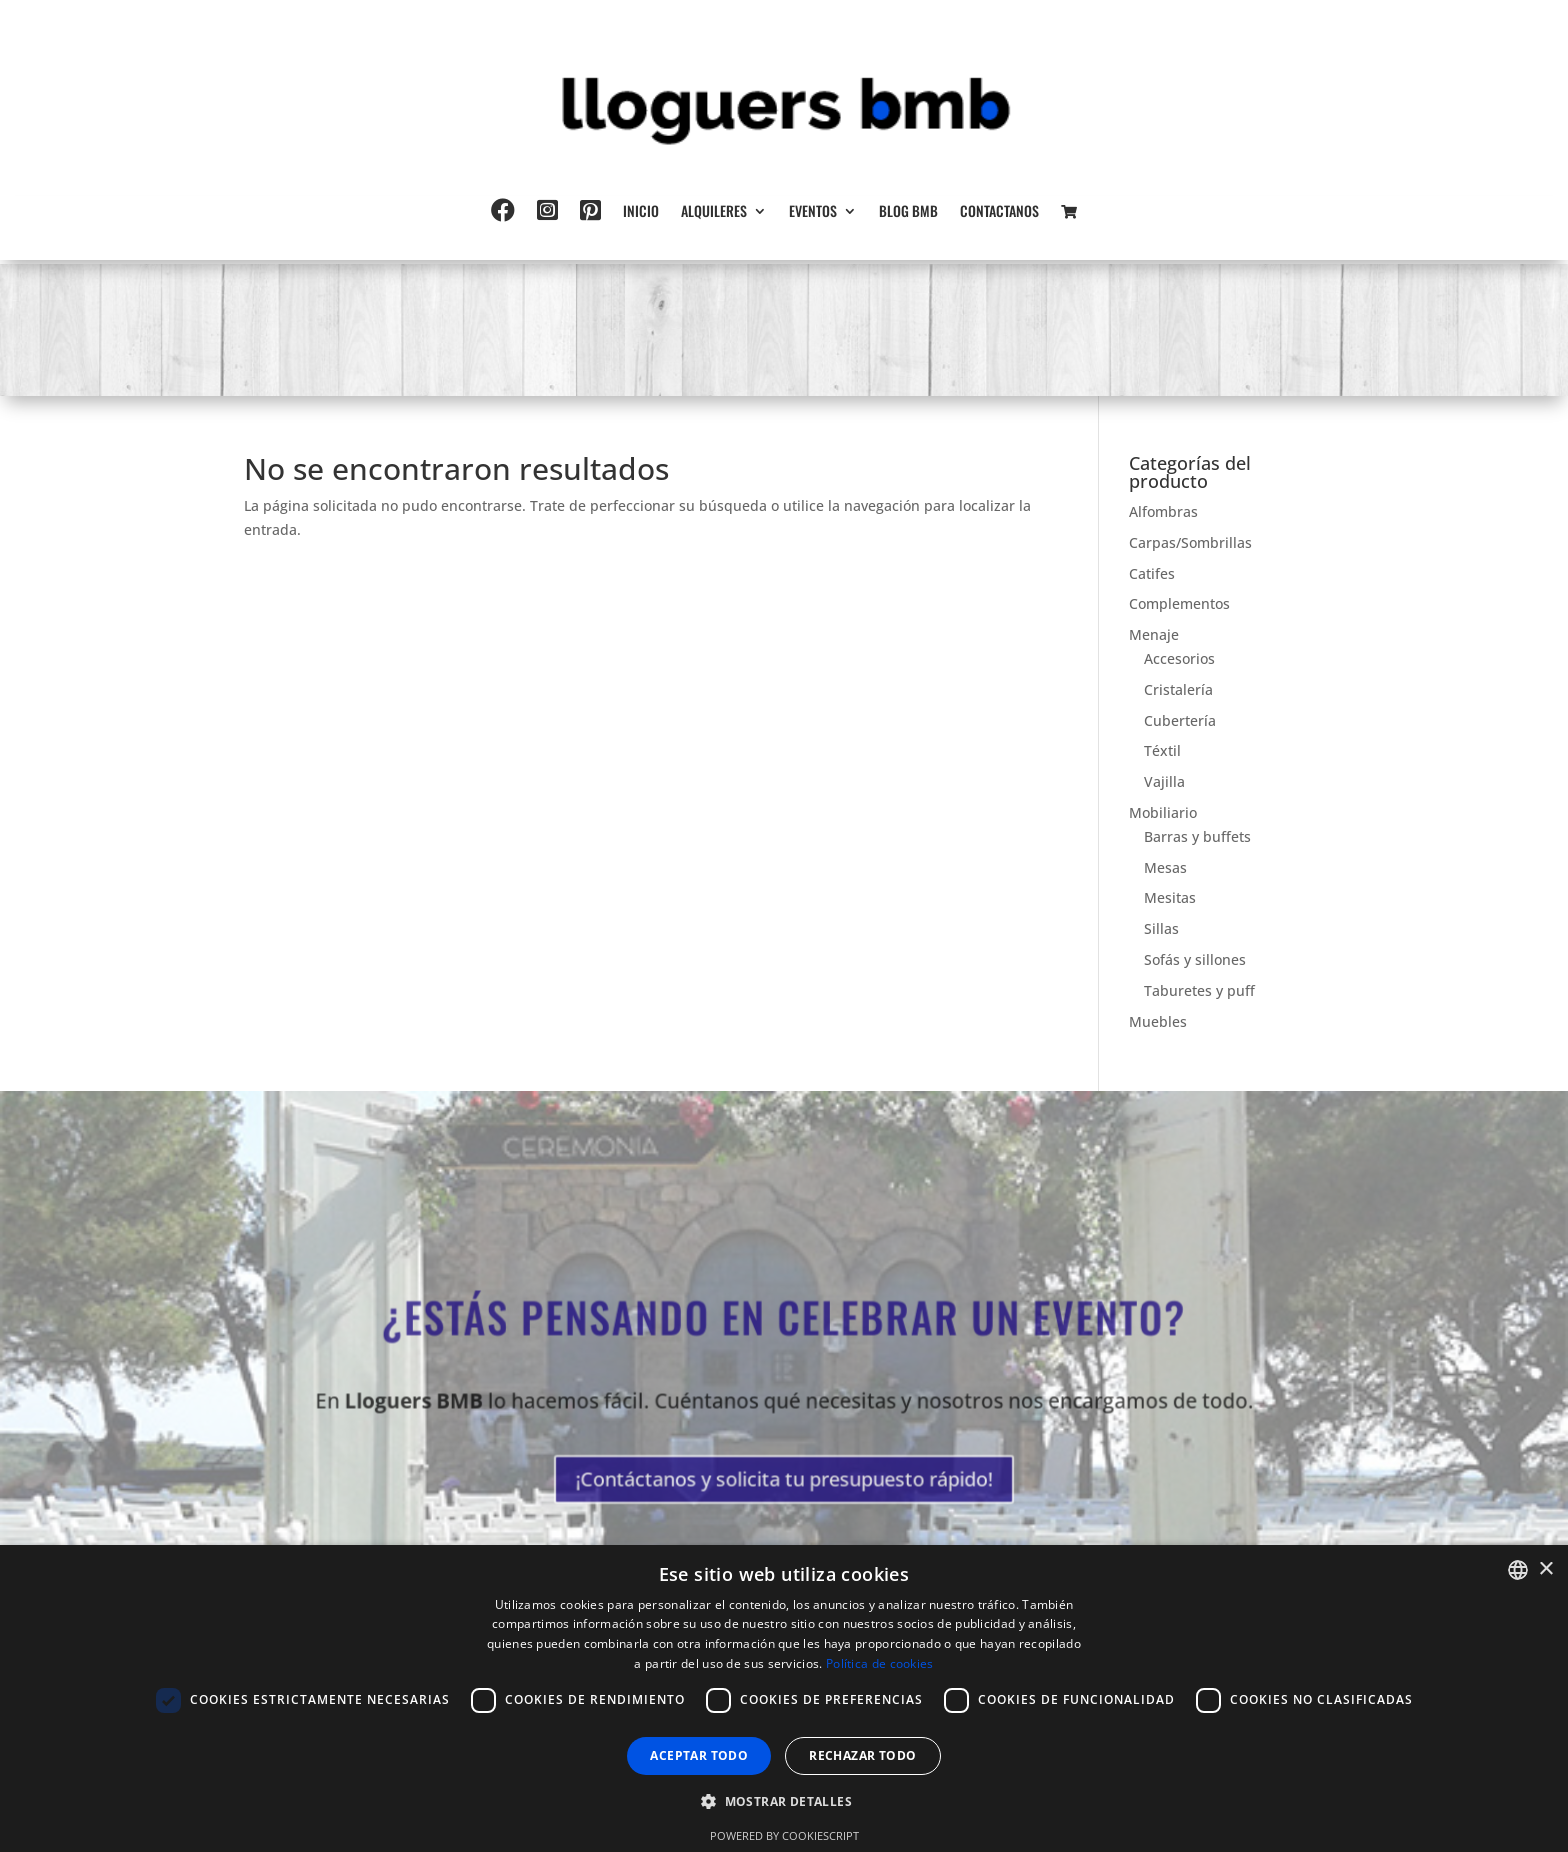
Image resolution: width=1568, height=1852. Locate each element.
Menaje (1154, 634)
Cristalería (1178, 689)
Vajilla (1164, 781)
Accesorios (1179, 658)
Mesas (1165, 867)
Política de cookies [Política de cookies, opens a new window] (880, 1663)
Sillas (1161, 928)
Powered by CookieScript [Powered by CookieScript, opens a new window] (784, 1835)
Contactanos (999, 212)
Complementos (1179, 603)
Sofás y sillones (1195, 959)
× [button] (1545, 1569)
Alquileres (714, 212)
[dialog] (784, 1698)
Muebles (1158, 1021)
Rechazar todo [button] (862, 1755)
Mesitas (1170, 897)
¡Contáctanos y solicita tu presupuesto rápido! (784, 1472)
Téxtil (1162, 750)
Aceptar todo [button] (699, 1755)
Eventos (813, 212)
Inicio (641, 212)
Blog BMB (908, 212)
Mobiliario (1163, 812)
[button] (784, 1802)
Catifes (1152, 573)
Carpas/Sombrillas (1190, 542)
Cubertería (1180, 720)
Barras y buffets (1197, 836)
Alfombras (1163, 511)
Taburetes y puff (1199, 990)
